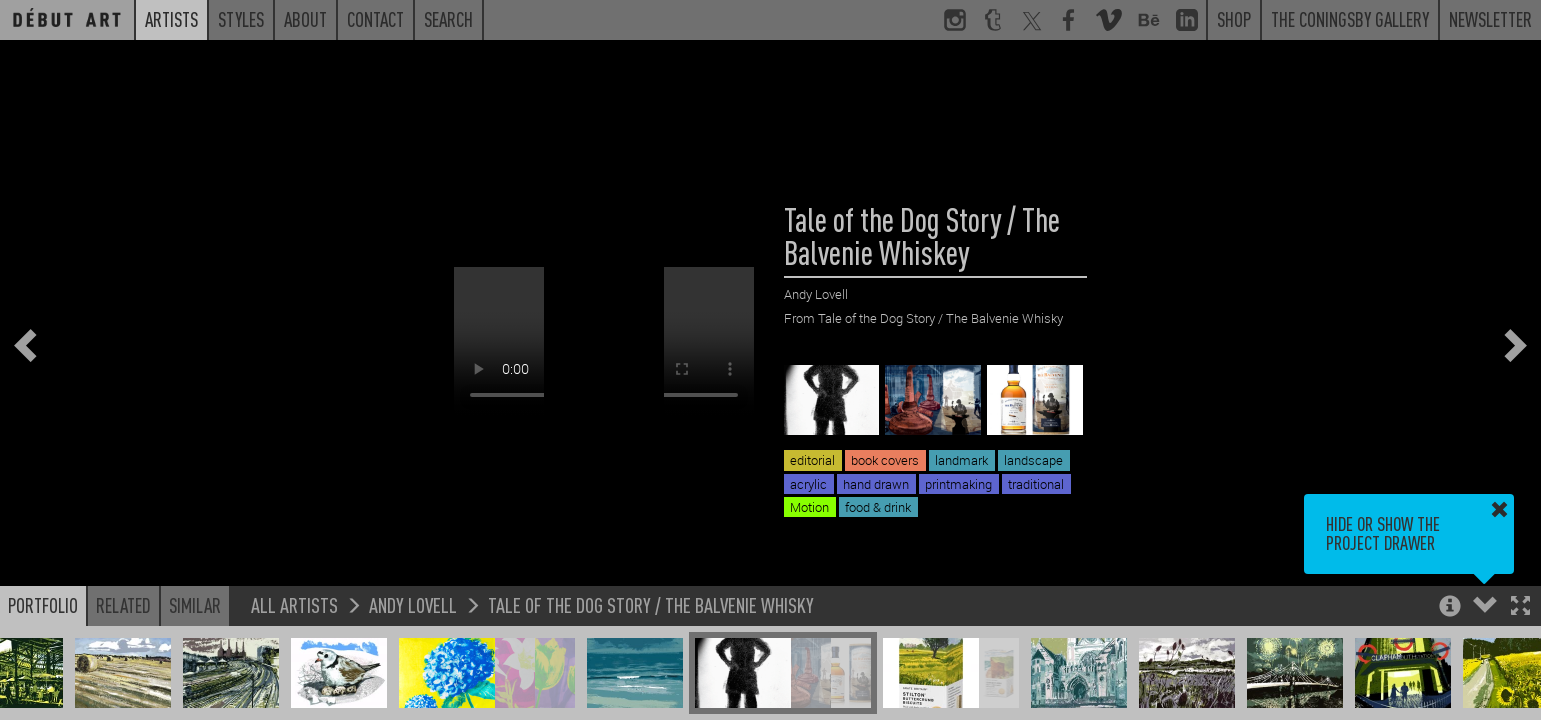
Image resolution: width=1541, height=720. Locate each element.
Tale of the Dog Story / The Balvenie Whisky (651, 604)
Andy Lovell (413, 604)
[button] (1520, 607)
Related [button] (123, 605)
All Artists (294, 604)
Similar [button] (195, 605)
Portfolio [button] (43, 605)
